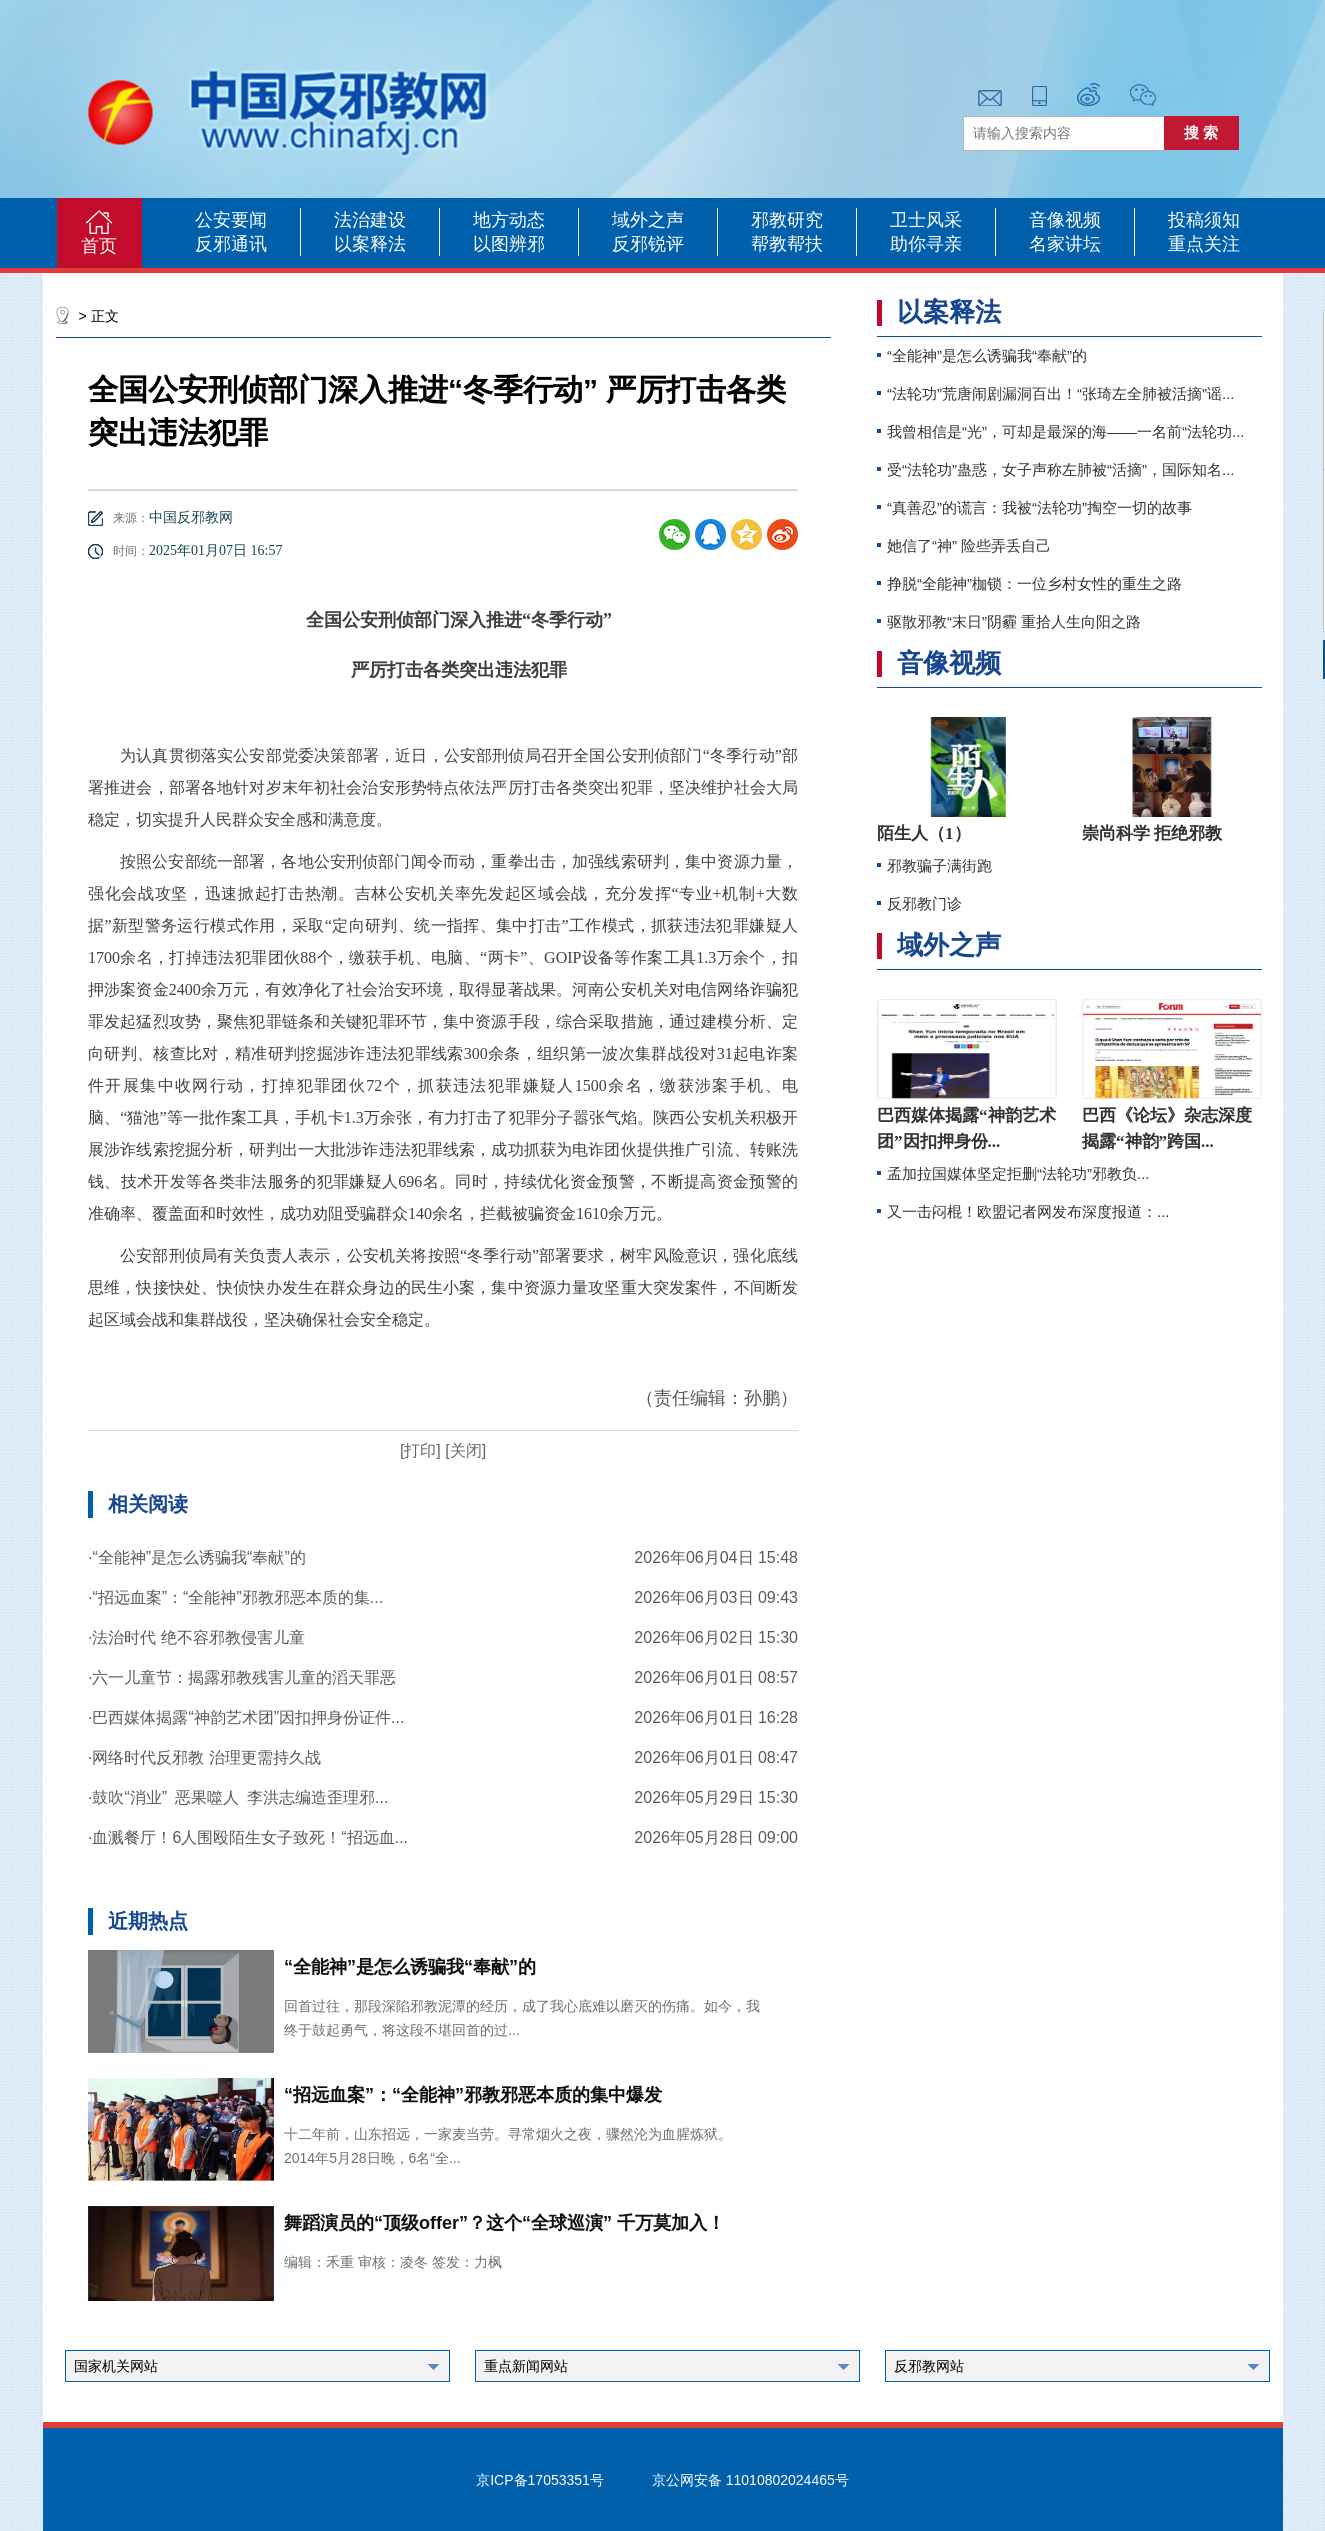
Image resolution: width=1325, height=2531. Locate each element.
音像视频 (1065, 220)
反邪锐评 (648, 244)
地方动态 (509, 220)
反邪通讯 (231, 244)
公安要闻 (231, 220)
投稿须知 (1204, 220)
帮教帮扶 (787, 244)
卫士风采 (926, 220)
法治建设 (370, 220)
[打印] (420, 1450)
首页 (99, 246)
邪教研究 (787, 220)
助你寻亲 (926, 244)
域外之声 (648, 220)
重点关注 (1204, 244)
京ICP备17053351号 (540, 2480)
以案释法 (370, 244)
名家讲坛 (1065, 244)
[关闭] (463, 1450)
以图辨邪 (509, 244)
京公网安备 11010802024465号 (750, 2480)
